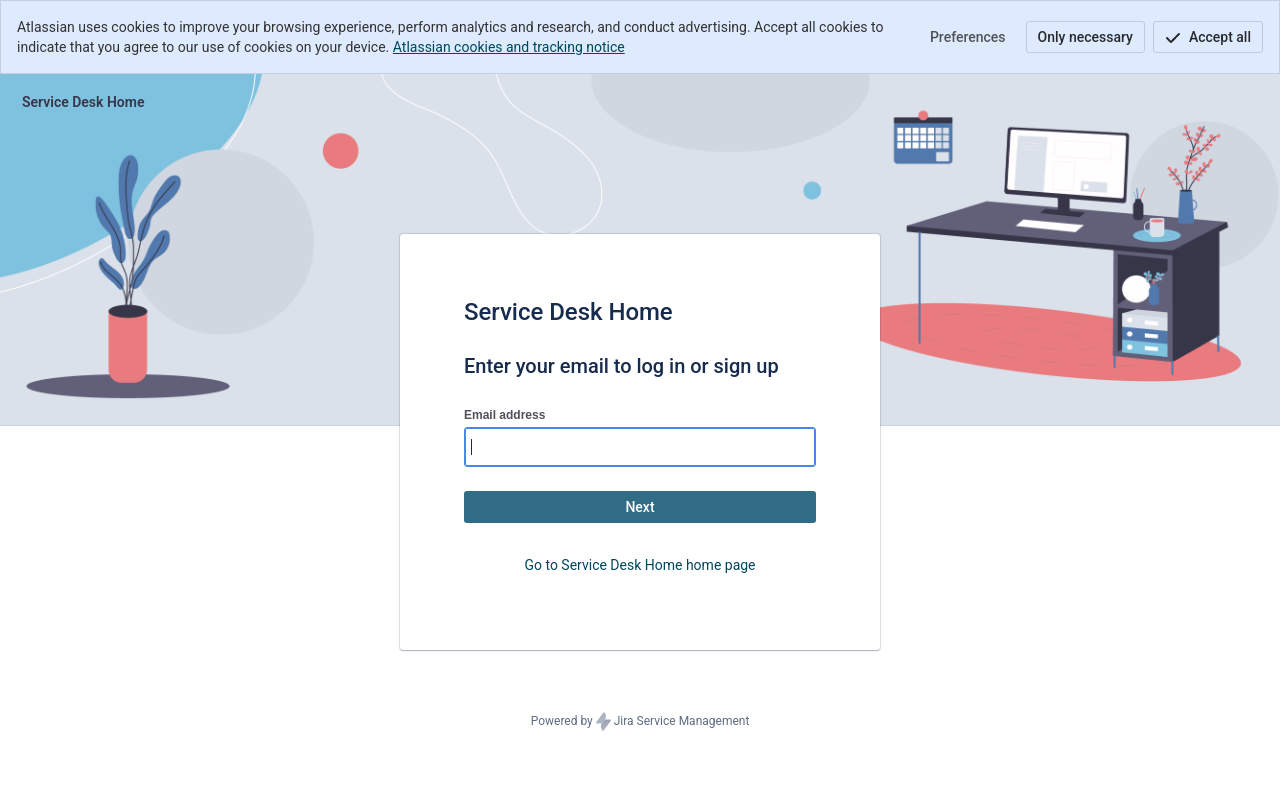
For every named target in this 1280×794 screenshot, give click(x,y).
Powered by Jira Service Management (640, 722)
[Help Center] (83, 102)
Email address (504, 415)
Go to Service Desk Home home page (639, 565)
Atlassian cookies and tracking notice (509, 47)
